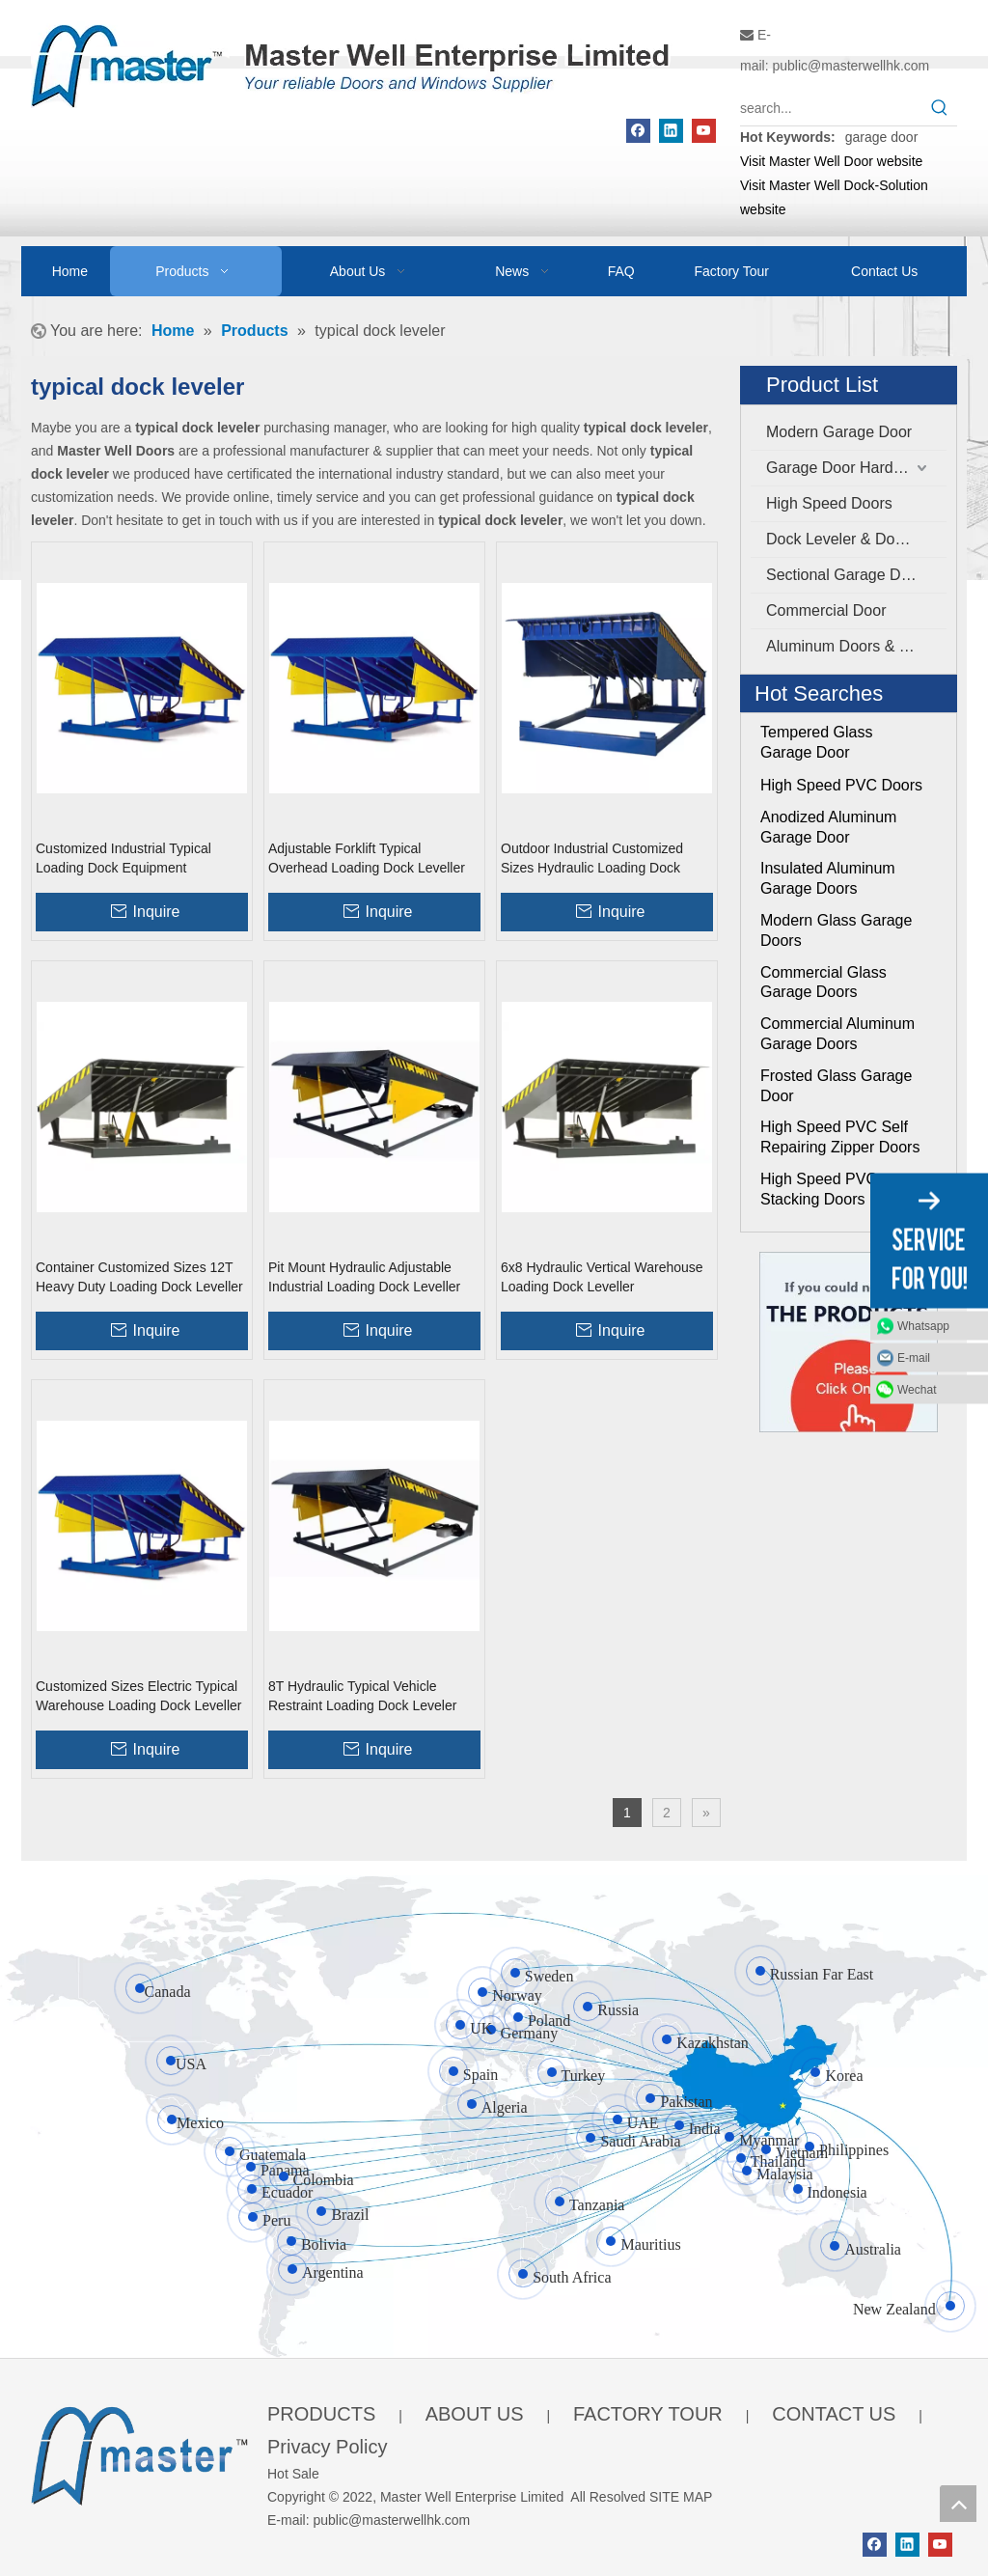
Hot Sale (293, 2473)
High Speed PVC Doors (841, 785)
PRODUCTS (321, 2413)
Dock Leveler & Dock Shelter (856, 539)
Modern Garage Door (839, 432)
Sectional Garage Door (844, 575)
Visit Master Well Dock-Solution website (834, 197)
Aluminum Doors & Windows (856, 646)
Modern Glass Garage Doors (836, 930)
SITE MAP (680, 2497)
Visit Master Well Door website (831, 161)
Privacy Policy (327, 2446)
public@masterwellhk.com (850, 65)
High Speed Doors (829, 503)
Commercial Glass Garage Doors (823, 982)
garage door (882, 137)
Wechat (916, 1389)
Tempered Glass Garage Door (816, 742)
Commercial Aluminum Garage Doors (837, 1033)
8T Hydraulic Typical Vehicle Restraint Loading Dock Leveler (362, 1695)
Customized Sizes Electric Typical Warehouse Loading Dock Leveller (139, 1695)
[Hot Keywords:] (939, 108)
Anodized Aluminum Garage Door (828, 827)
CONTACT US (833, 2413)
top (958, 2503)
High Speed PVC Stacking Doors (818, 1189)
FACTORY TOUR (648, 2413)
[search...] (831, 108)
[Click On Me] (848, 1342)
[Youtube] (704, 131)
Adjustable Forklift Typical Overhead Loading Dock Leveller (366, 858)
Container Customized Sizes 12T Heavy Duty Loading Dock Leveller (139, 1277)
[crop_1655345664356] (139, 2452)
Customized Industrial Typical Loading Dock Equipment (123, 858)
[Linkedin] (671, 131)
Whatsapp (923, 1325)
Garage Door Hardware (846, 467)
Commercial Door (826, 610)
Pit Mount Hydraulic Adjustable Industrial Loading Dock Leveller (364, 1277)
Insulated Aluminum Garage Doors (827, 878)
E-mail (913, 1357)
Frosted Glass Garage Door (836, 1085)
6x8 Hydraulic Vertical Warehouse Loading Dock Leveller (602, 1277)
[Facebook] (638, 131)
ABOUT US (474, 2413)
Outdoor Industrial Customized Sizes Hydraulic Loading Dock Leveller (592, 859)
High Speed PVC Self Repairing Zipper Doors (839, 1137)
